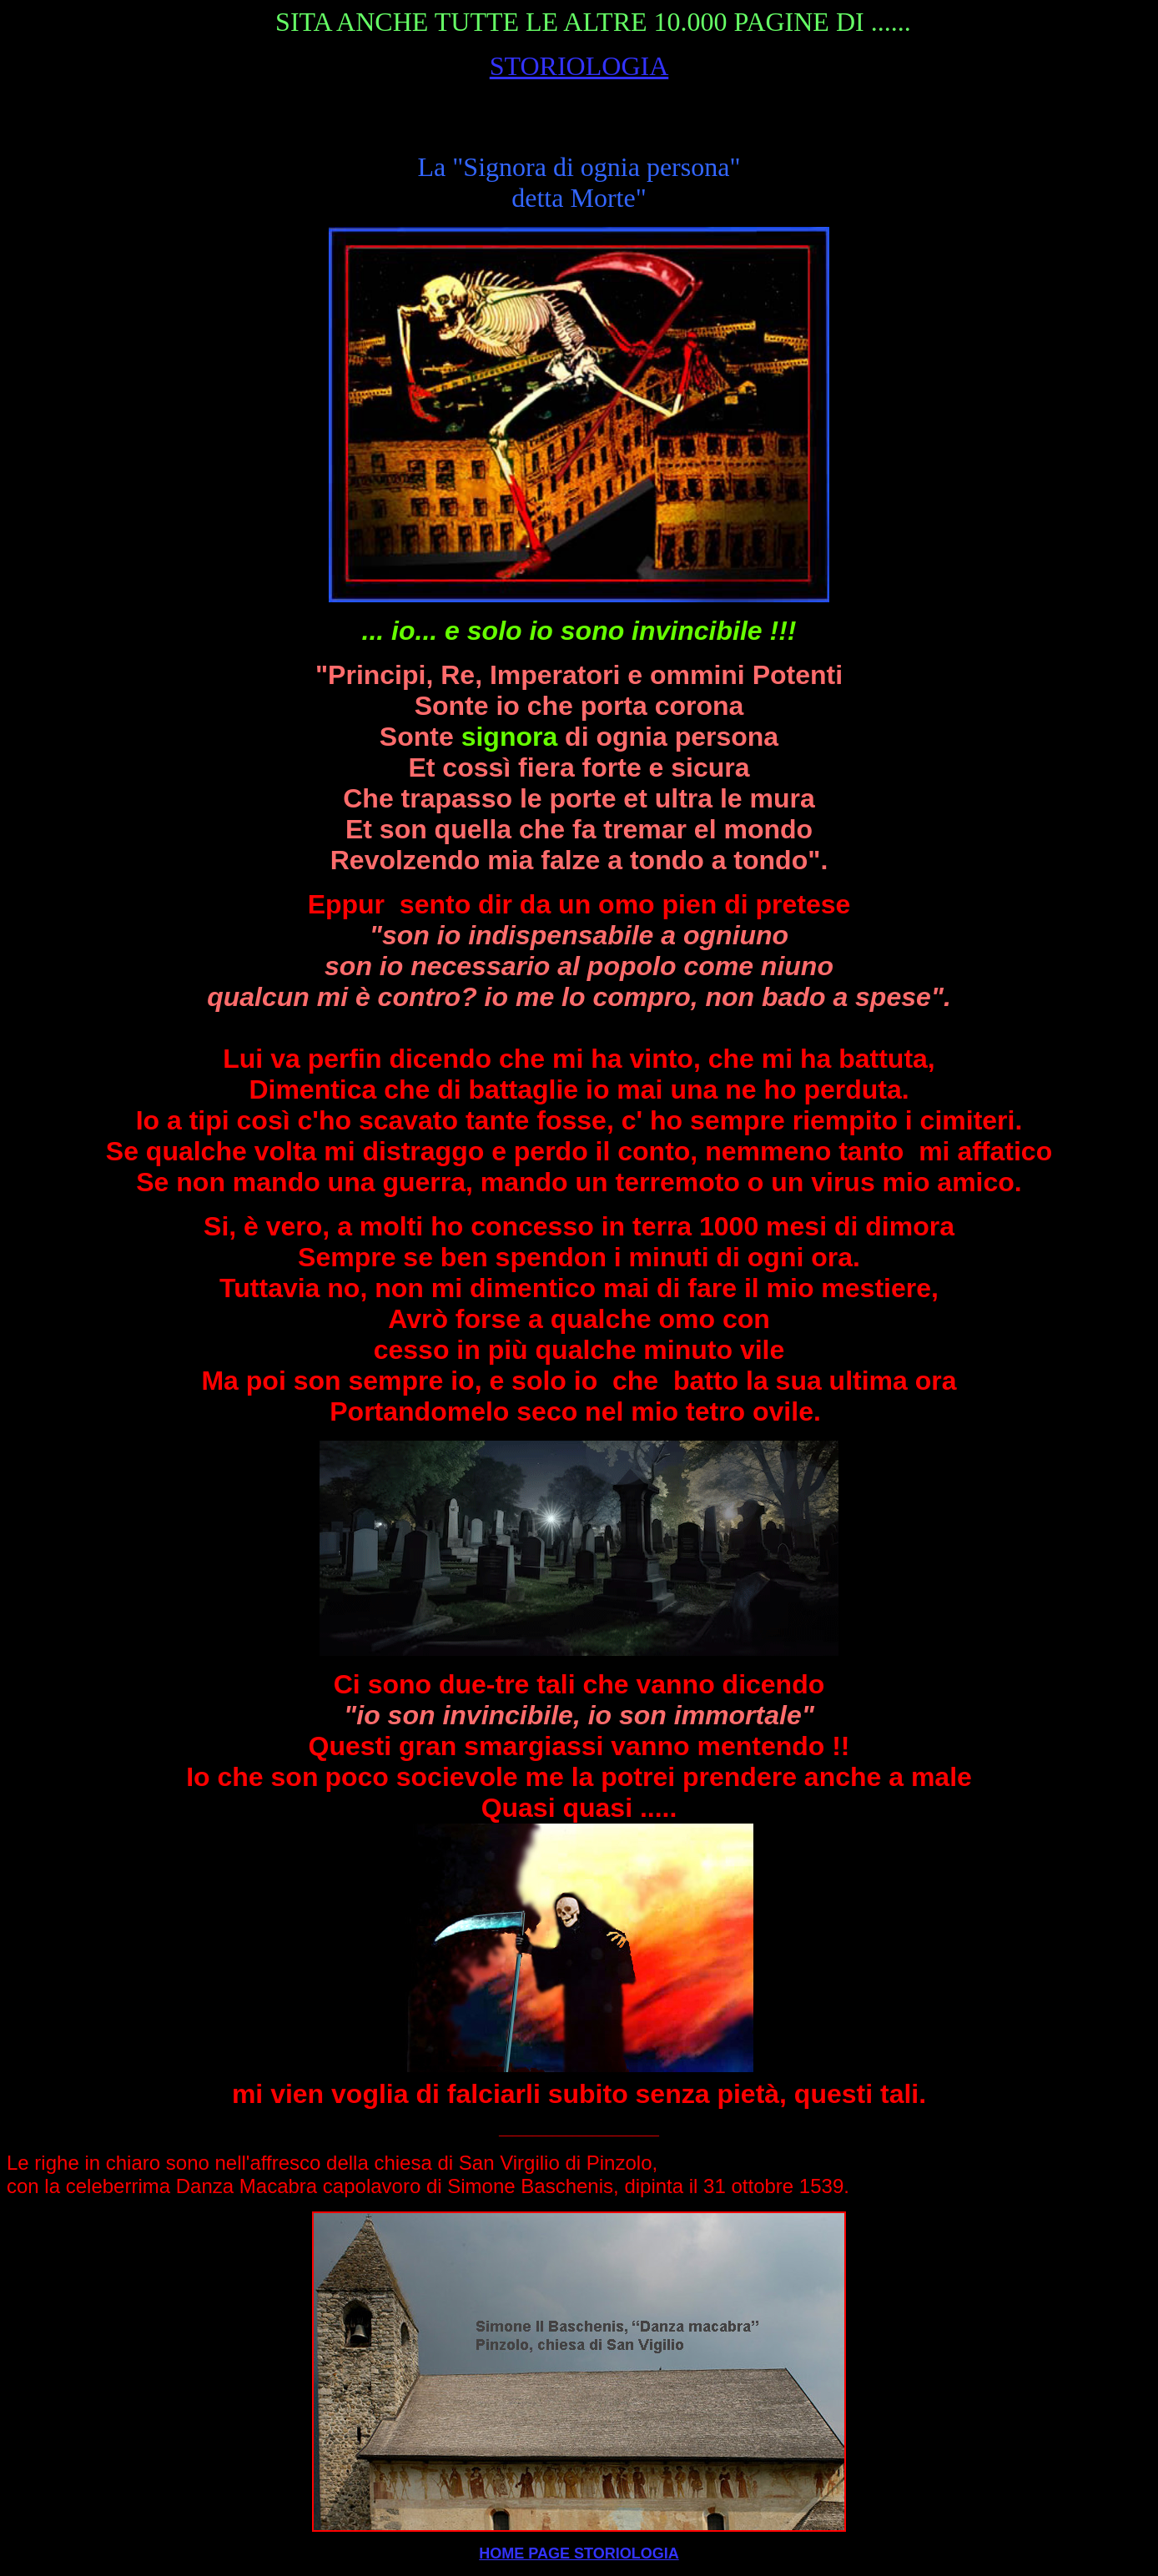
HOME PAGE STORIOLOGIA (578, 2553)
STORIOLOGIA (579, 66)
